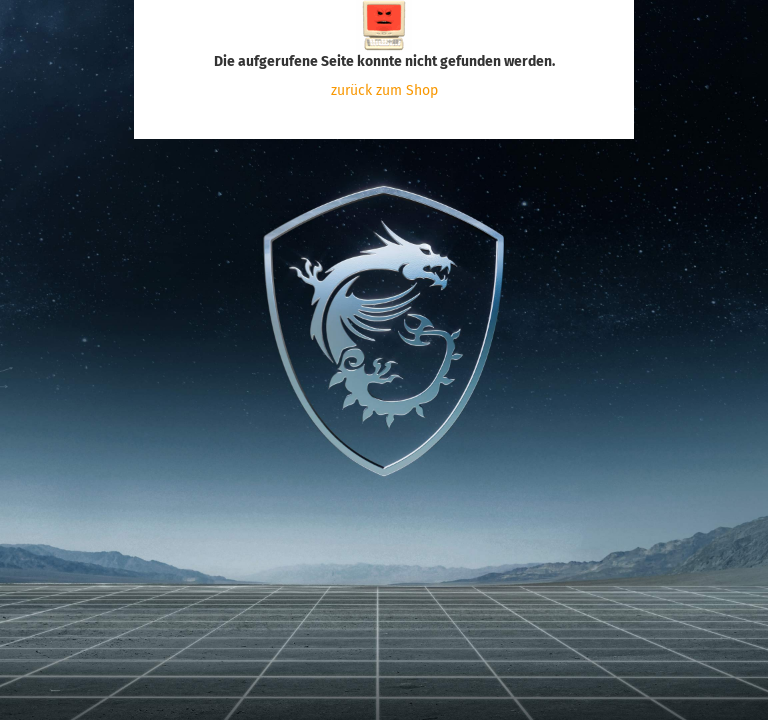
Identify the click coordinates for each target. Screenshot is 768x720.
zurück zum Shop (384, 90)
